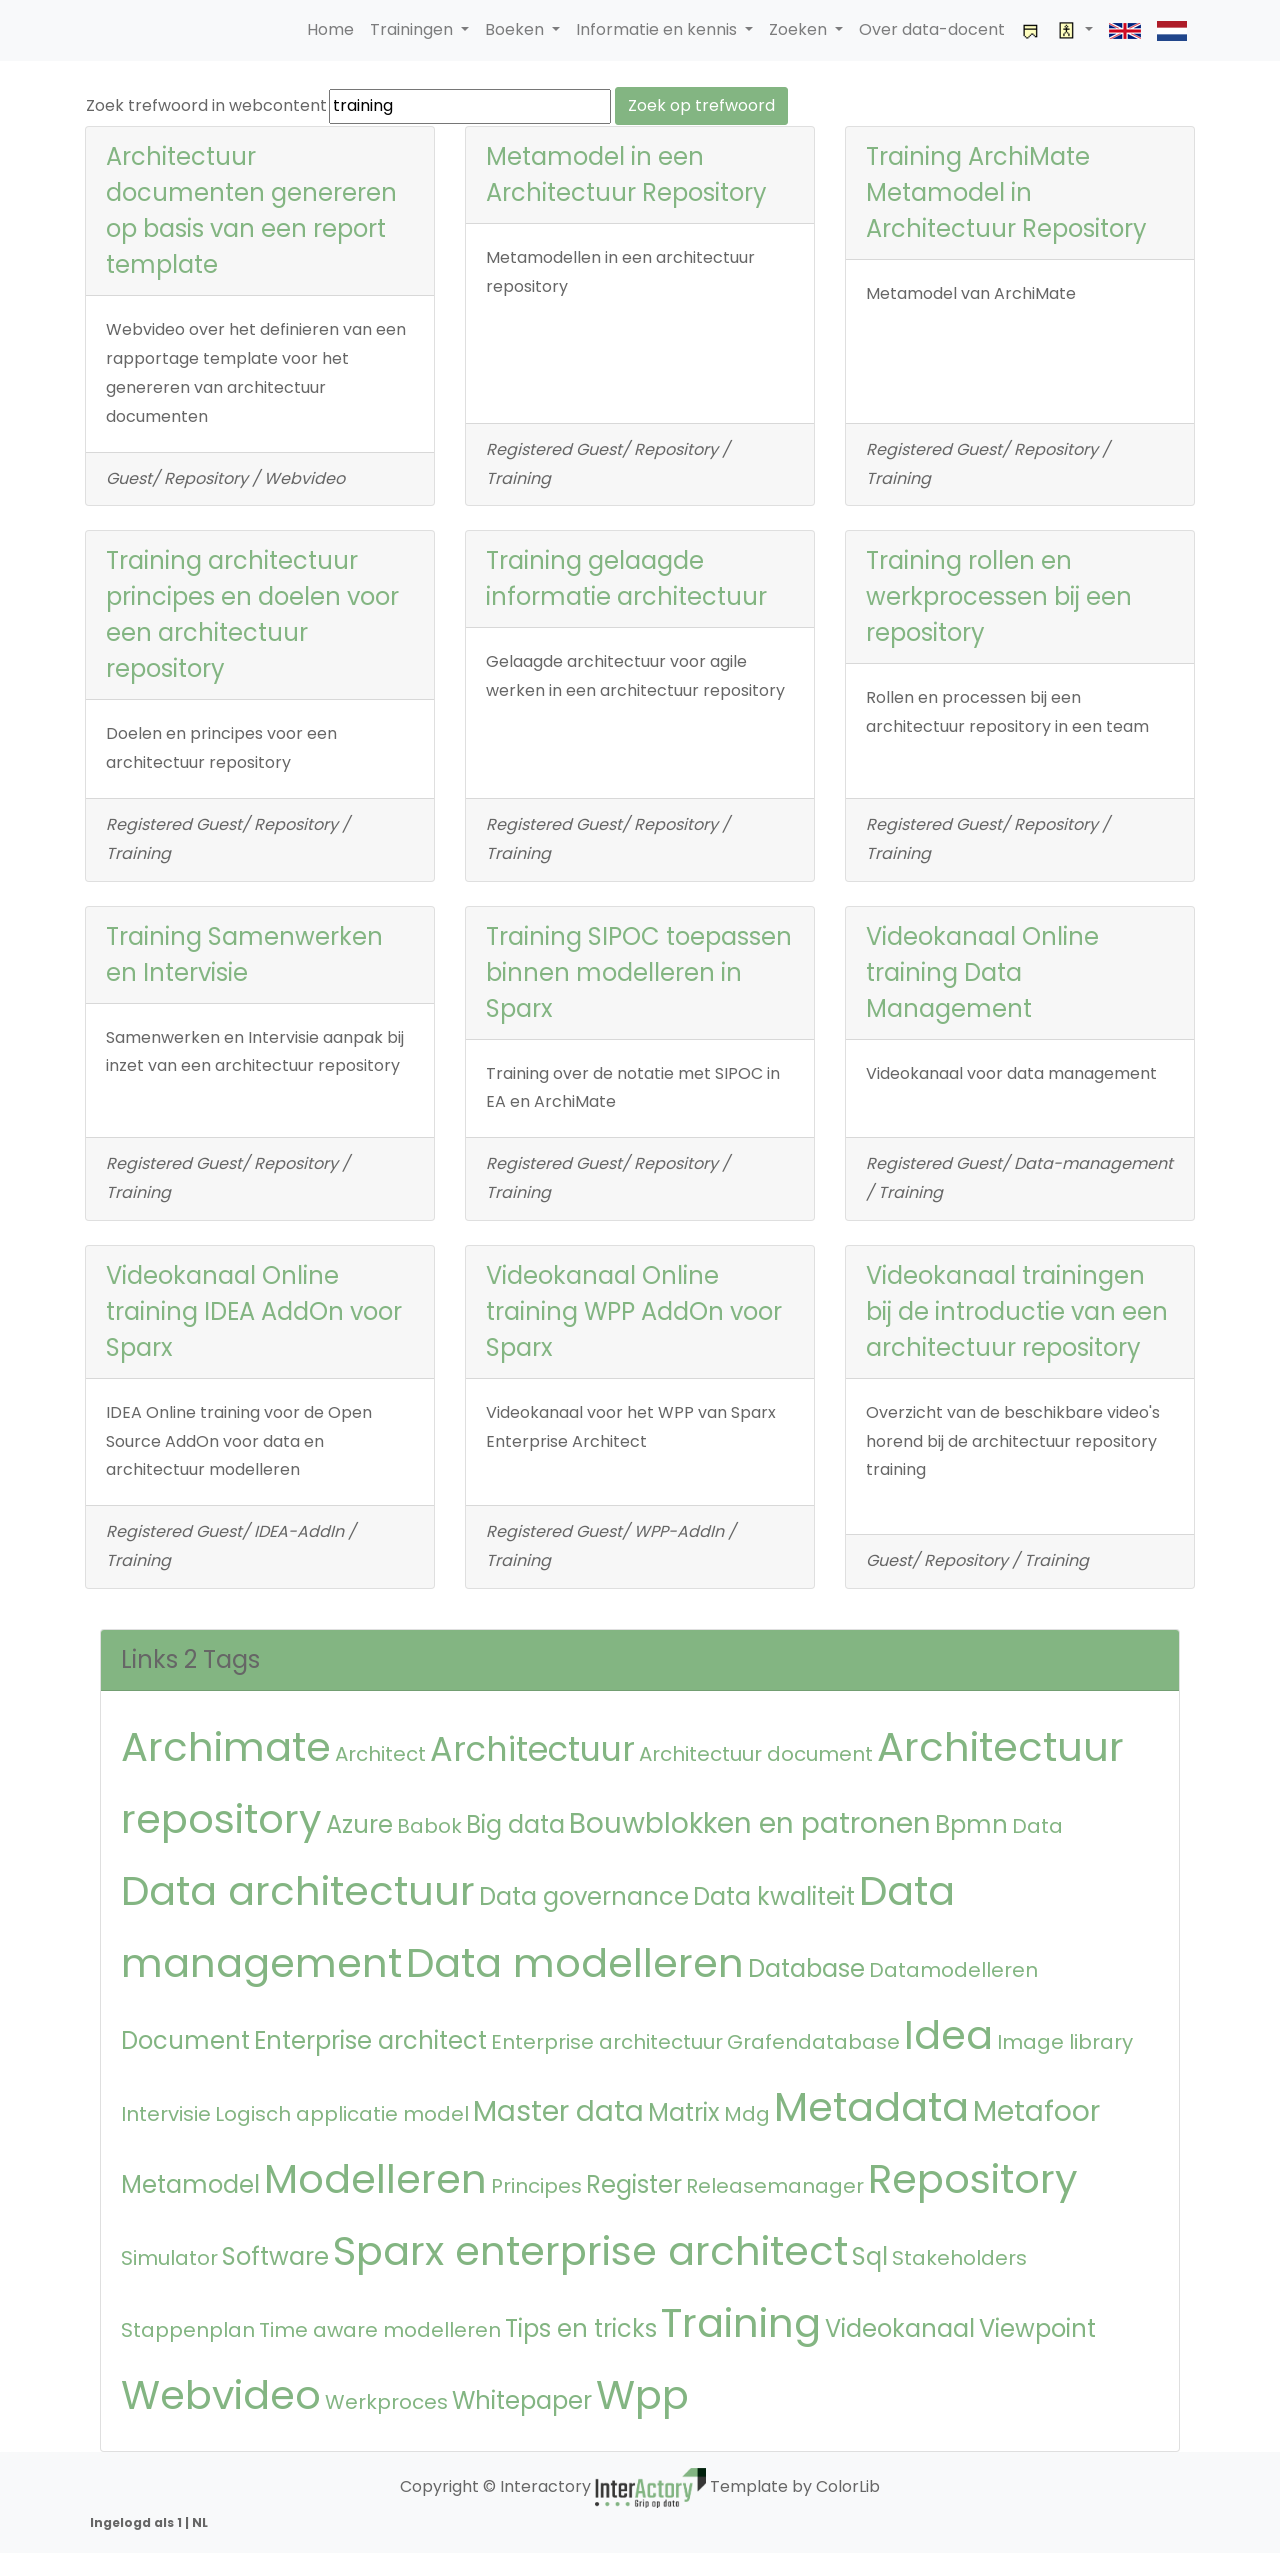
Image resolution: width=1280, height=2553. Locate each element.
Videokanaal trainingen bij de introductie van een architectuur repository (1017, 1311)
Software (275, 2256)
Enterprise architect (370, 2040)
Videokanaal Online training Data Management (982, 972)
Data (1037, 1826)
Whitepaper (522, 2400)
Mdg (747, 2114)
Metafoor (1036, 2111)
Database (806, 1968)
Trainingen (413, 29)
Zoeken (800, 29)
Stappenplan (188, 2330)
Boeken (516, 29)
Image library (1065, 2042)
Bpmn (971, 1824)
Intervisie (166, 2114)
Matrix (684, 2112)
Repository (973, 2179)
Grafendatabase (813, 2042)
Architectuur (532, 1749)
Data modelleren (575, 1963)
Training (741, 2323)
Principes (536, 2186)
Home (330, 29)
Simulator (169, 2258)
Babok (429, 1826)
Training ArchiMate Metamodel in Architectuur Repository (1006, 192)
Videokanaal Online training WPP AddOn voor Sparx (634, 1311)
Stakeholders (959, 2258)
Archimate (226, 1747)
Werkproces (386, 2402)
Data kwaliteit (774, 1896)
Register (634, 2184)
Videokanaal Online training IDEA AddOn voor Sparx (254, 1311)
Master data (558, 2111)
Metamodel (190, 2184)
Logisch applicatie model (342, 2114)
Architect (380, 1754)
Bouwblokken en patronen (750, 1823)
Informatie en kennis (658, 29)
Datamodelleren (953, 1970)
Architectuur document (756, 1754)
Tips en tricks (581, 2328)
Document (185, 2040)
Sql (870, 2256)
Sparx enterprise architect (590, 2251)
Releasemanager (775, 2186)
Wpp (642, 2395)
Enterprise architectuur (607, 2042)
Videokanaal (900, 2328)
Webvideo (221, 2395)
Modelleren (375, 2179)
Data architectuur (298, 1891)
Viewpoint (1037, 2328)
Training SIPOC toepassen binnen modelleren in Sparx (639, 972)
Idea (948, 2035)
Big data (515, 1824)
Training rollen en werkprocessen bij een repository (999, 596)
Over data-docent (932, 29)
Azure (359, 1824)
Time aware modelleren (380, 2330)
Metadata (871, 2107)
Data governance (584, 1896)
